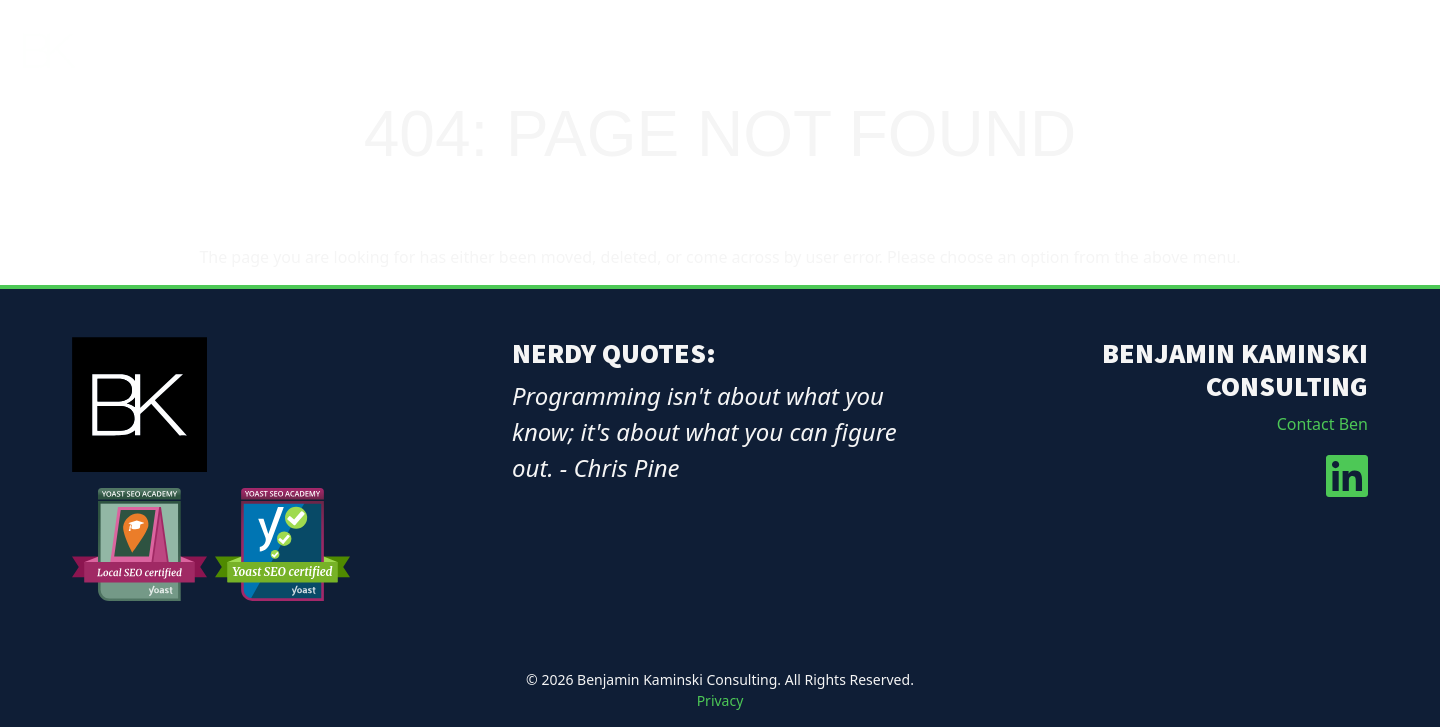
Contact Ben (1322, 424)
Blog (1296, 51)
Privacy (720, 700)
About (1104, 51)
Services (1197, 51)
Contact (1384, 51)
